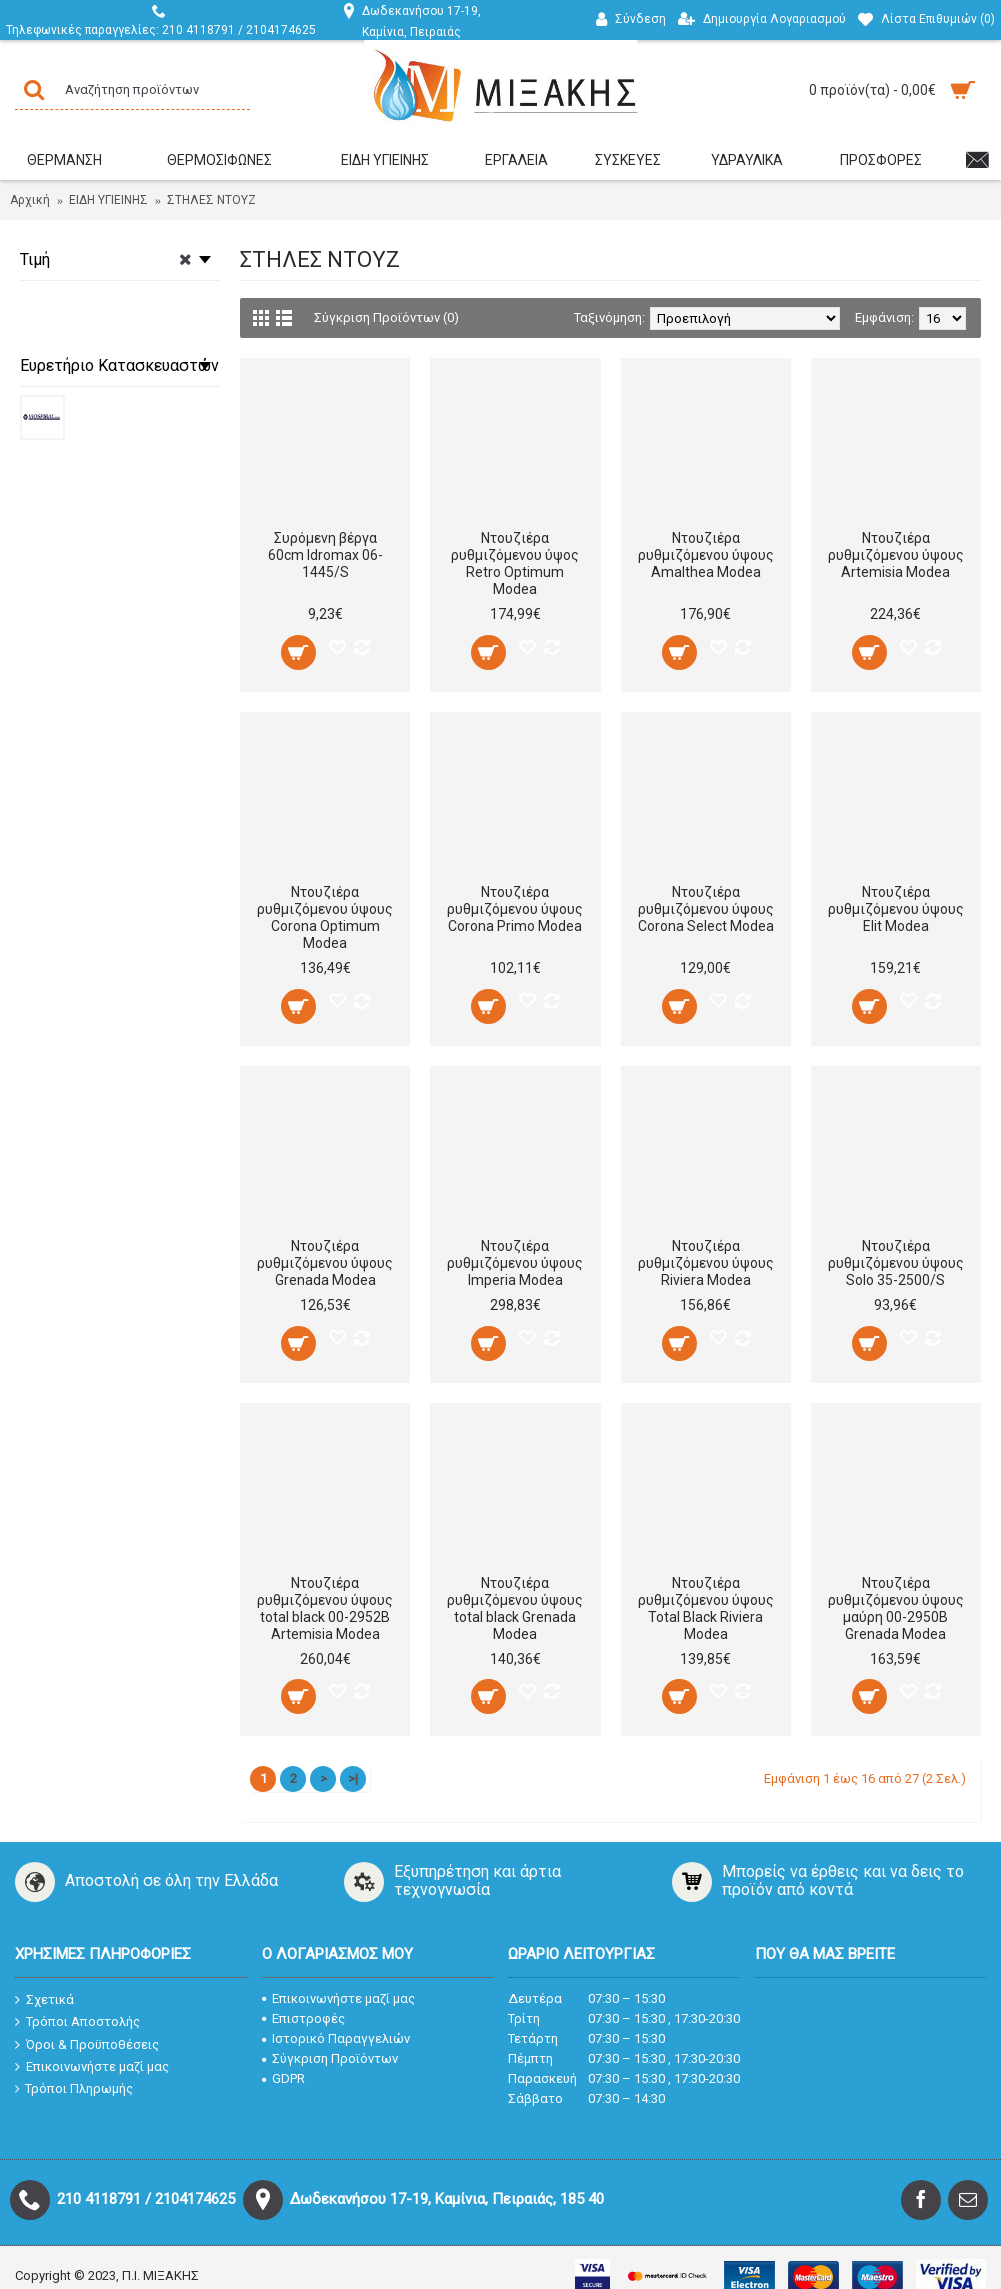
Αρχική (30, 200)
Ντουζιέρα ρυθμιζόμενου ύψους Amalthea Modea (706, 555)
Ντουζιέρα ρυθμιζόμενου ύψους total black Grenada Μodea (515, 1608)
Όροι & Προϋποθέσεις (87, 2044)
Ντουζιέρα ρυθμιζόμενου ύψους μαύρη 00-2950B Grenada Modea (896, 1608)
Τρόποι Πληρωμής (74, 2089)
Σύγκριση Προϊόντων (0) (386, 317)
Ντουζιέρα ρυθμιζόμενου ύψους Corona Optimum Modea (325, 917)
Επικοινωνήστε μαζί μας (92, 2067)
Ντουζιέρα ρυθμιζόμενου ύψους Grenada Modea (325, 1263)
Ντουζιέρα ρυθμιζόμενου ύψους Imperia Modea (515, 1263)
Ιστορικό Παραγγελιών (336, 2038)
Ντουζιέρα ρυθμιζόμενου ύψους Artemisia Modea (896, 555)
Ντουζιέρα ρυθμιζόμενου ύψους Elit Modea (896, 909)
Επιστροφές (303, 2018)
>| (353, 1778)
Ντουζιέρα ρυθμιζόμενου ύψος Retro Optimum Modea (515, 563)
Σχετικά (44, 1999)
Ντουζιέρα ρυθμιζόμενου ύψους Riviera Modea (706, 1263)
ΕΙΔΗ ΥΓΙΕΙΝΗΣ (108, 200)
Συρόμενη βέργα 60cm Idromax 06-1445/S (325, 555)
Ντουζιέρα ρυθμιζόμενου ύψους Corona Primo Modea (515, 909)
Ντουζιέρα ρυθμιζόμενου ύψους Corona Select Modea (706, 909)
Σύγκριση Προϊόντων (330, 2058)
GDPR (283, 2078)
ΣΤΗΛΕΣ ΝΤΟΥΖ (211, 200)
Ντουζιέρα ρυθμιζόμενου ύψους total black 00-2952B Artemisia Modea (325, 1608)
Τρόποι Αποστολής (77, 2022)
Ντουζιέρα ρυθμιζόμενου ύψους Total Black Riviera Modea (706, 1608)
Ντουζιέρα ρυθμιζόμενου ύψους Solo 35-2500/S (896, 1263)
